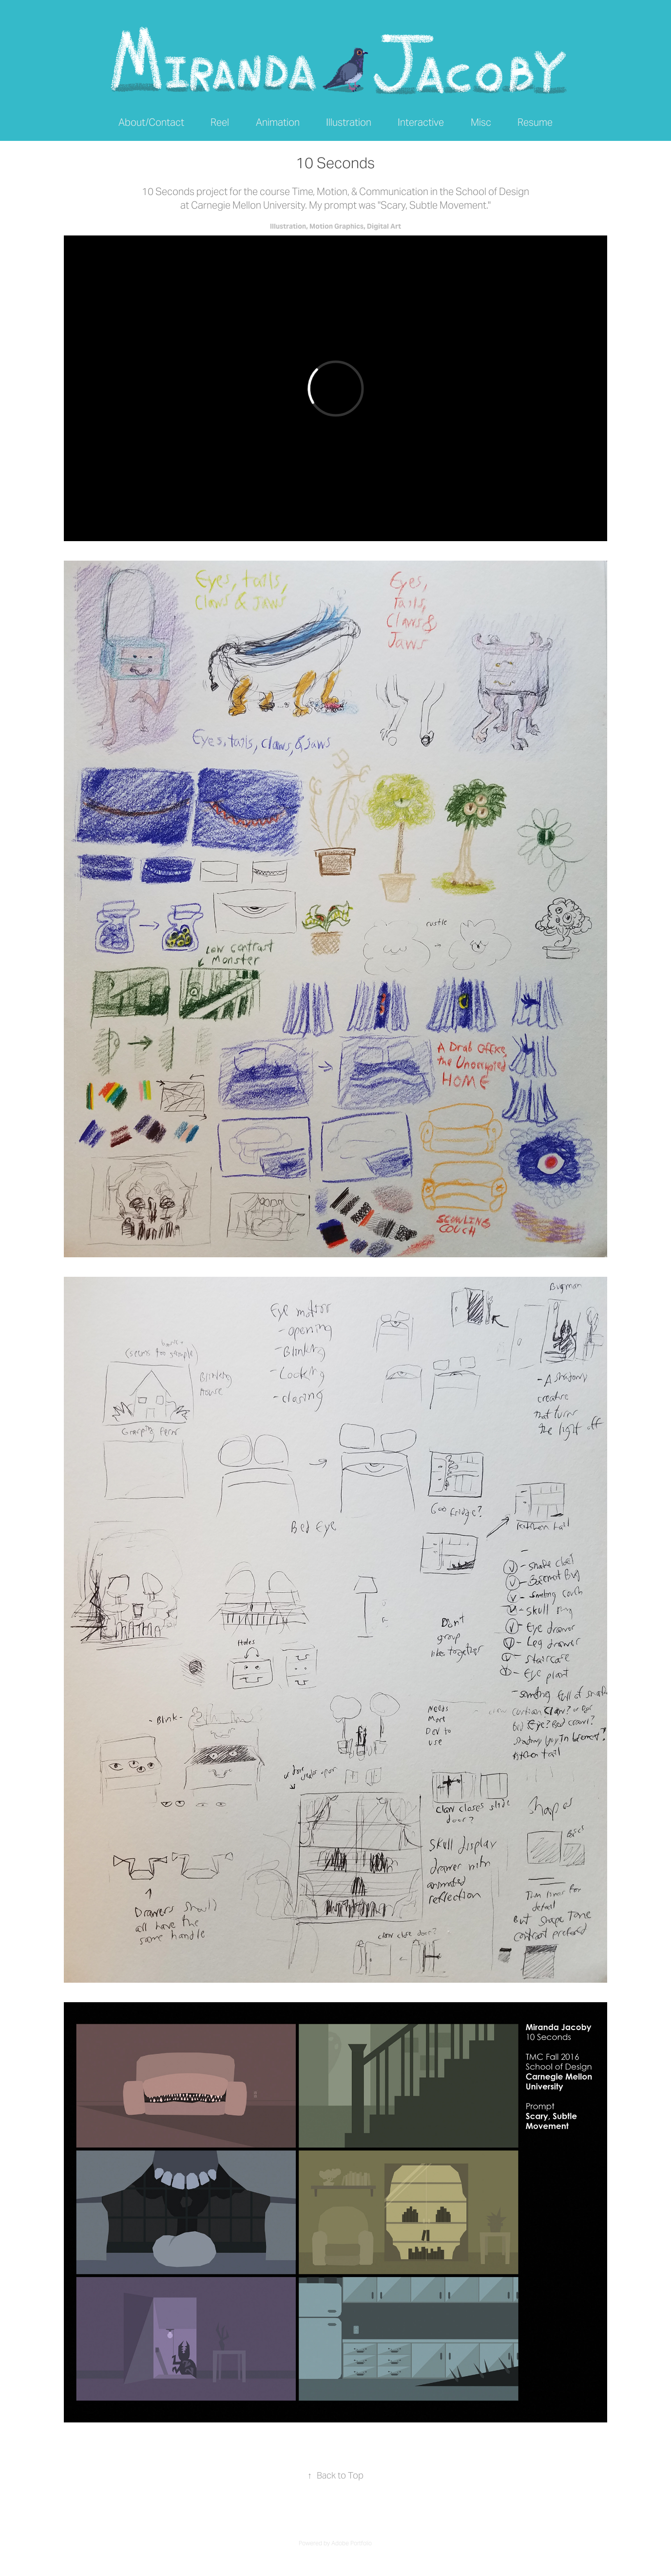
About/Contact (151, 122)
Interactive (421, 122)
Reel (220, 122)
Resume (535, 122)
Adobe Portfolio (351, 2543)
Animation (278, 122)
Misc (481, 122)
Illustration (348, 122)
